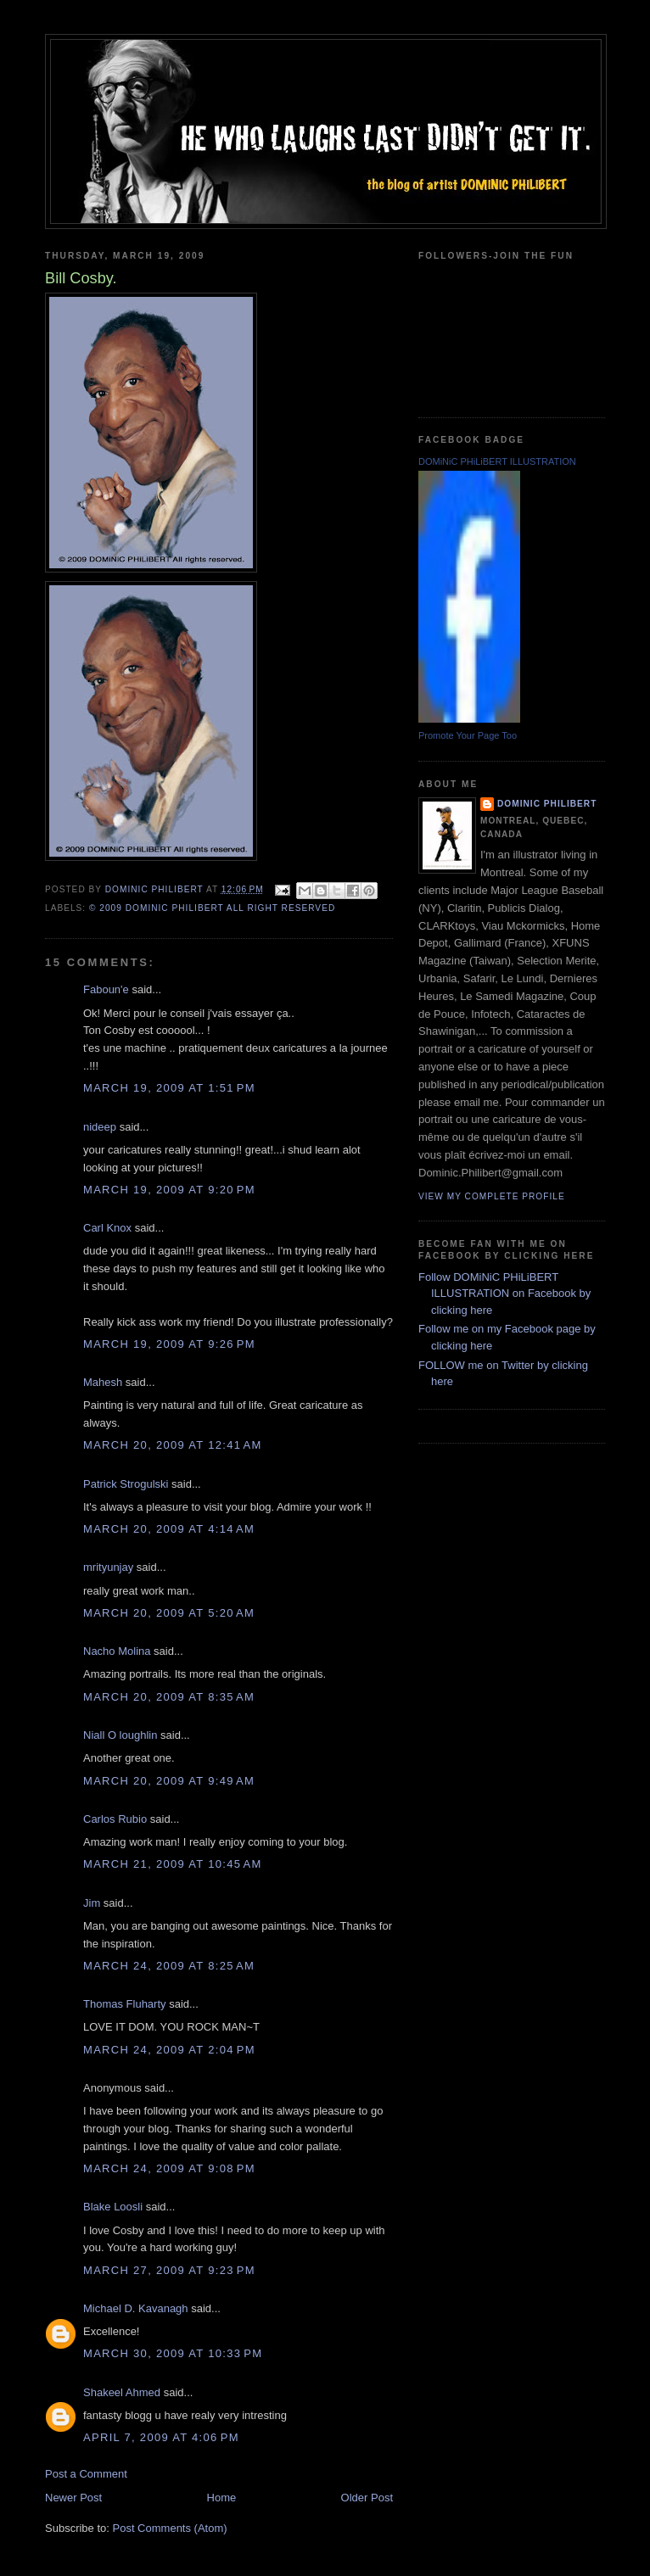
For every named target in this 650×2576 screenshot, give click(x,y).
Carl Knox (107, 1227)
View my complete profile (491, 1196)
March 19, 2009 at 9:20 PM (169, 1189)
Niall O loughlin (120, 1735)
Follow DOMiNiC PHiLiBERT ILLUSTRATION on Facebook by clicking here (504, 1293)
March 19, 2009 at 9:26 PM (169, 1344)
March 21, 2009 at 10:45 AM (172, 1864)
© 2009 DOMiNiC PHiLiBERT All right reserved (212, 908)
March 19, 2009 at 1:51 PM (169, 1087)
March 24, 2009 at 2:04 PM (169, 2049)
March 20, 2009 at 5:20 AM (169, 1613)
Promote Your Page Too (467, 735)
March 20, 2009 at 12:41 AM (172, 1445)
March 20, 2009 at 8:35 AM (169, 1696)
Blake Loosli (113, 2206)
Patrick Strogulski (125, 1484)
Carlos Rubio (115, 1819)
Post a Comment (86, 2473)
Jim (91, 1903)
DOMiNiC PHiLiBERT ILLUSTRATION (497, 461)
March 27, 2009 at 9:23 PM (169, 2270)
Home (222, 2497)
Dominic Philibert (547, 803)
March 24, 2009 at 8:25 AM (169, 1965)
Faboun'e (106, 989)
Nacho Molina (117, 1651)
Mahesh (102, 1382)
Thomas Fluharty (124, 2004)
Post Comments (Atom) (170, 2528)
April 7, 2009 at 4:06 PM (161, 2437)
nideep (99, 1126)
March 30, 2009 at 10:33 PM (172, 2353)
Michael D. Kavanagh (135, 2308)
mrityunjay (108, 1567)
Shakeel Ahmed (121, 2392)
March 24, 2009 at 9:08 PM (169, 2168)
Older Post (367, 2497)
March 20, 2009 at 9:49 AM (169, 1780)
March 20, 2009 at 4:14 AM (169, 1529)
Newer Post (73, 2497)
